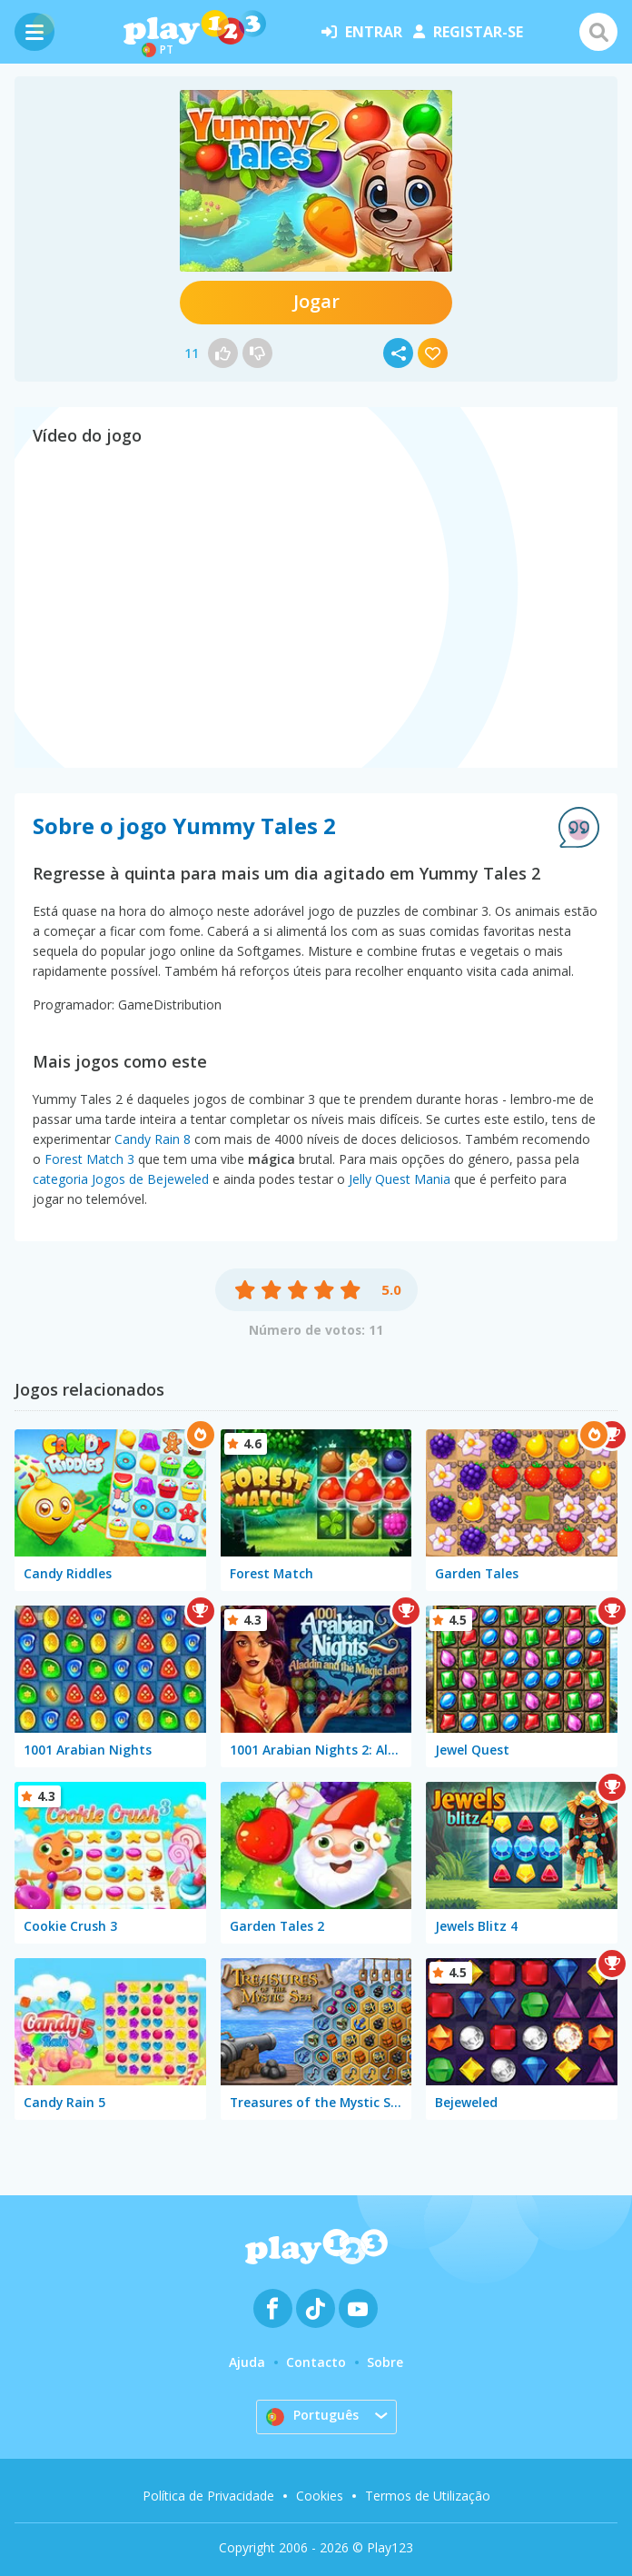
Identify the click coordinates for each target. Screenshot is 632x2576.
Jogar (316, 301)
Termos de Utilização (427, 2495)
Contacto (316, 2362)
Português (312, 2416)
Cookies (319, 2495)
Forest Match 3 (89, 1159)
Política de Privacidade (208, 2495)
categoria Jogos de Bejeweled (121, 1179)
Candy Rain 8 (152, 1139)
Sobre (385, 2362)
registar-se (468, 32)
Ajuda (247, 2362)
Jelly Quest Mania (399, 1179)
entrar (361, 32)
